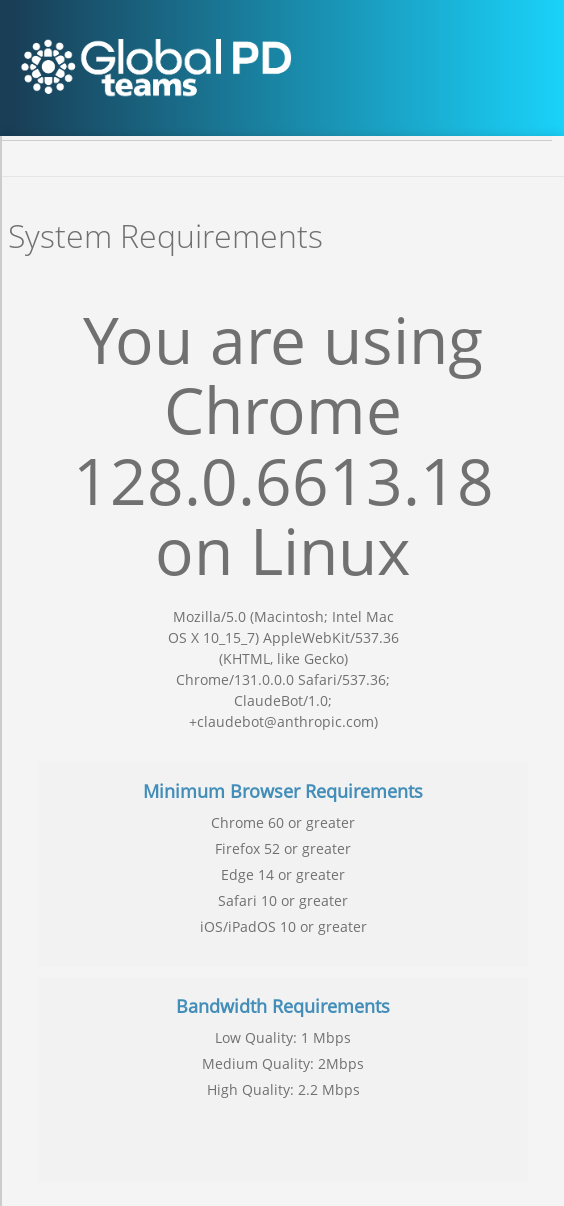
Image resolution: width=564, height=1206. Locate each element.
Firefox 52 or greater (283, 848)
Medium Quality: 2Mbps (283, 1063)
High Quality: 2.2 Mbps (283, 1089)
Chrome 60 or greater (283, 822)
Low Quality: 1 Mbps (283, 1037)
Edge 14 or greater (283, 874)
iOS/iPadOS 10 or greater (283, 926)
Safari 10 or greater (283, 900)
